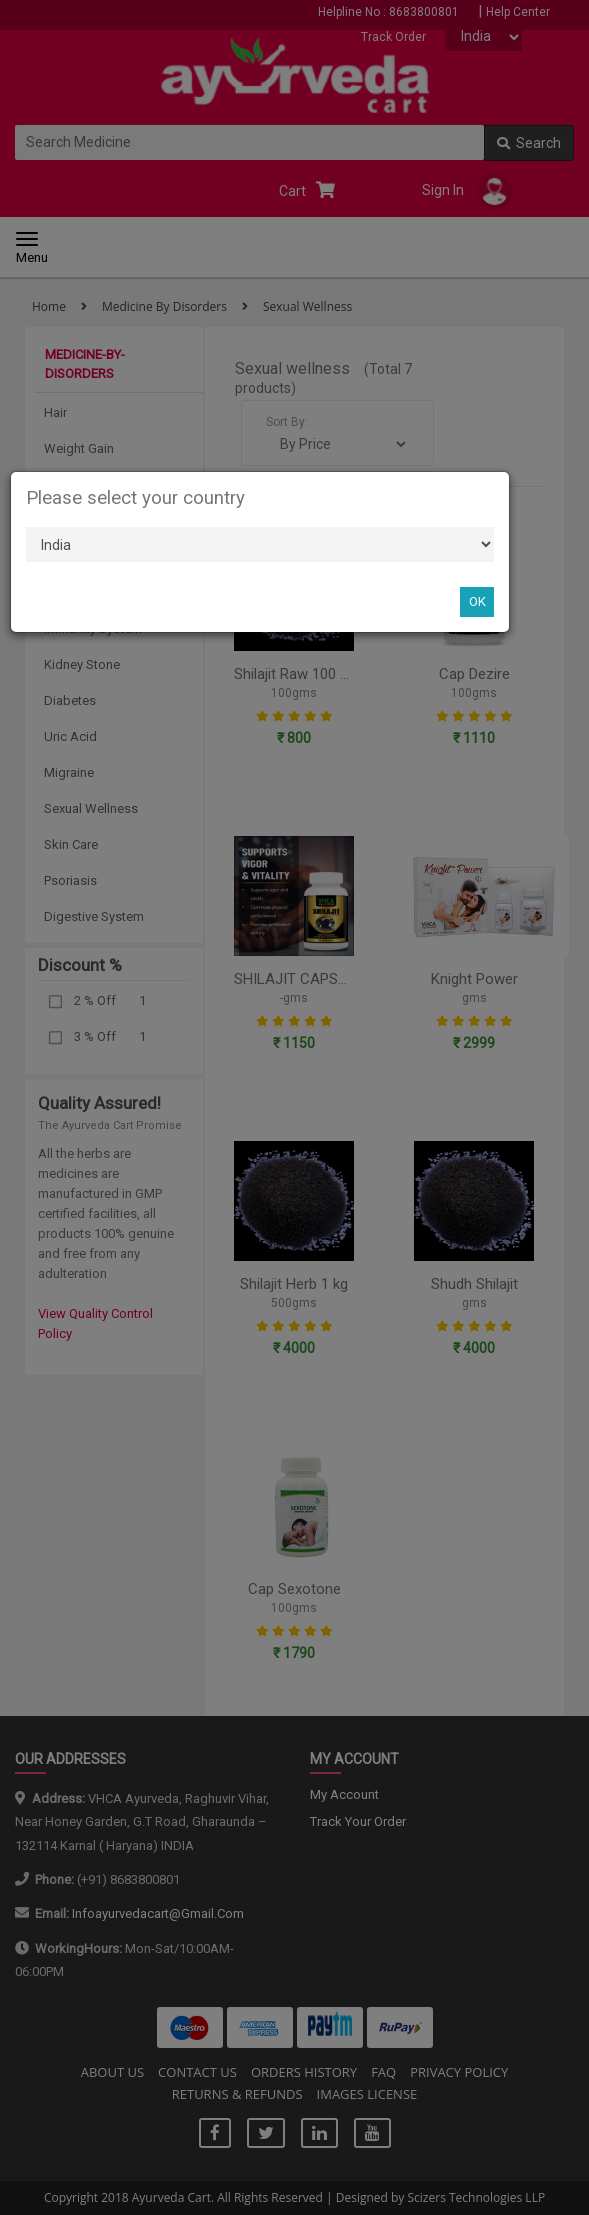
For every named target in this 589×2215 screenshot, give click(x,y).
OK (477, 601)
